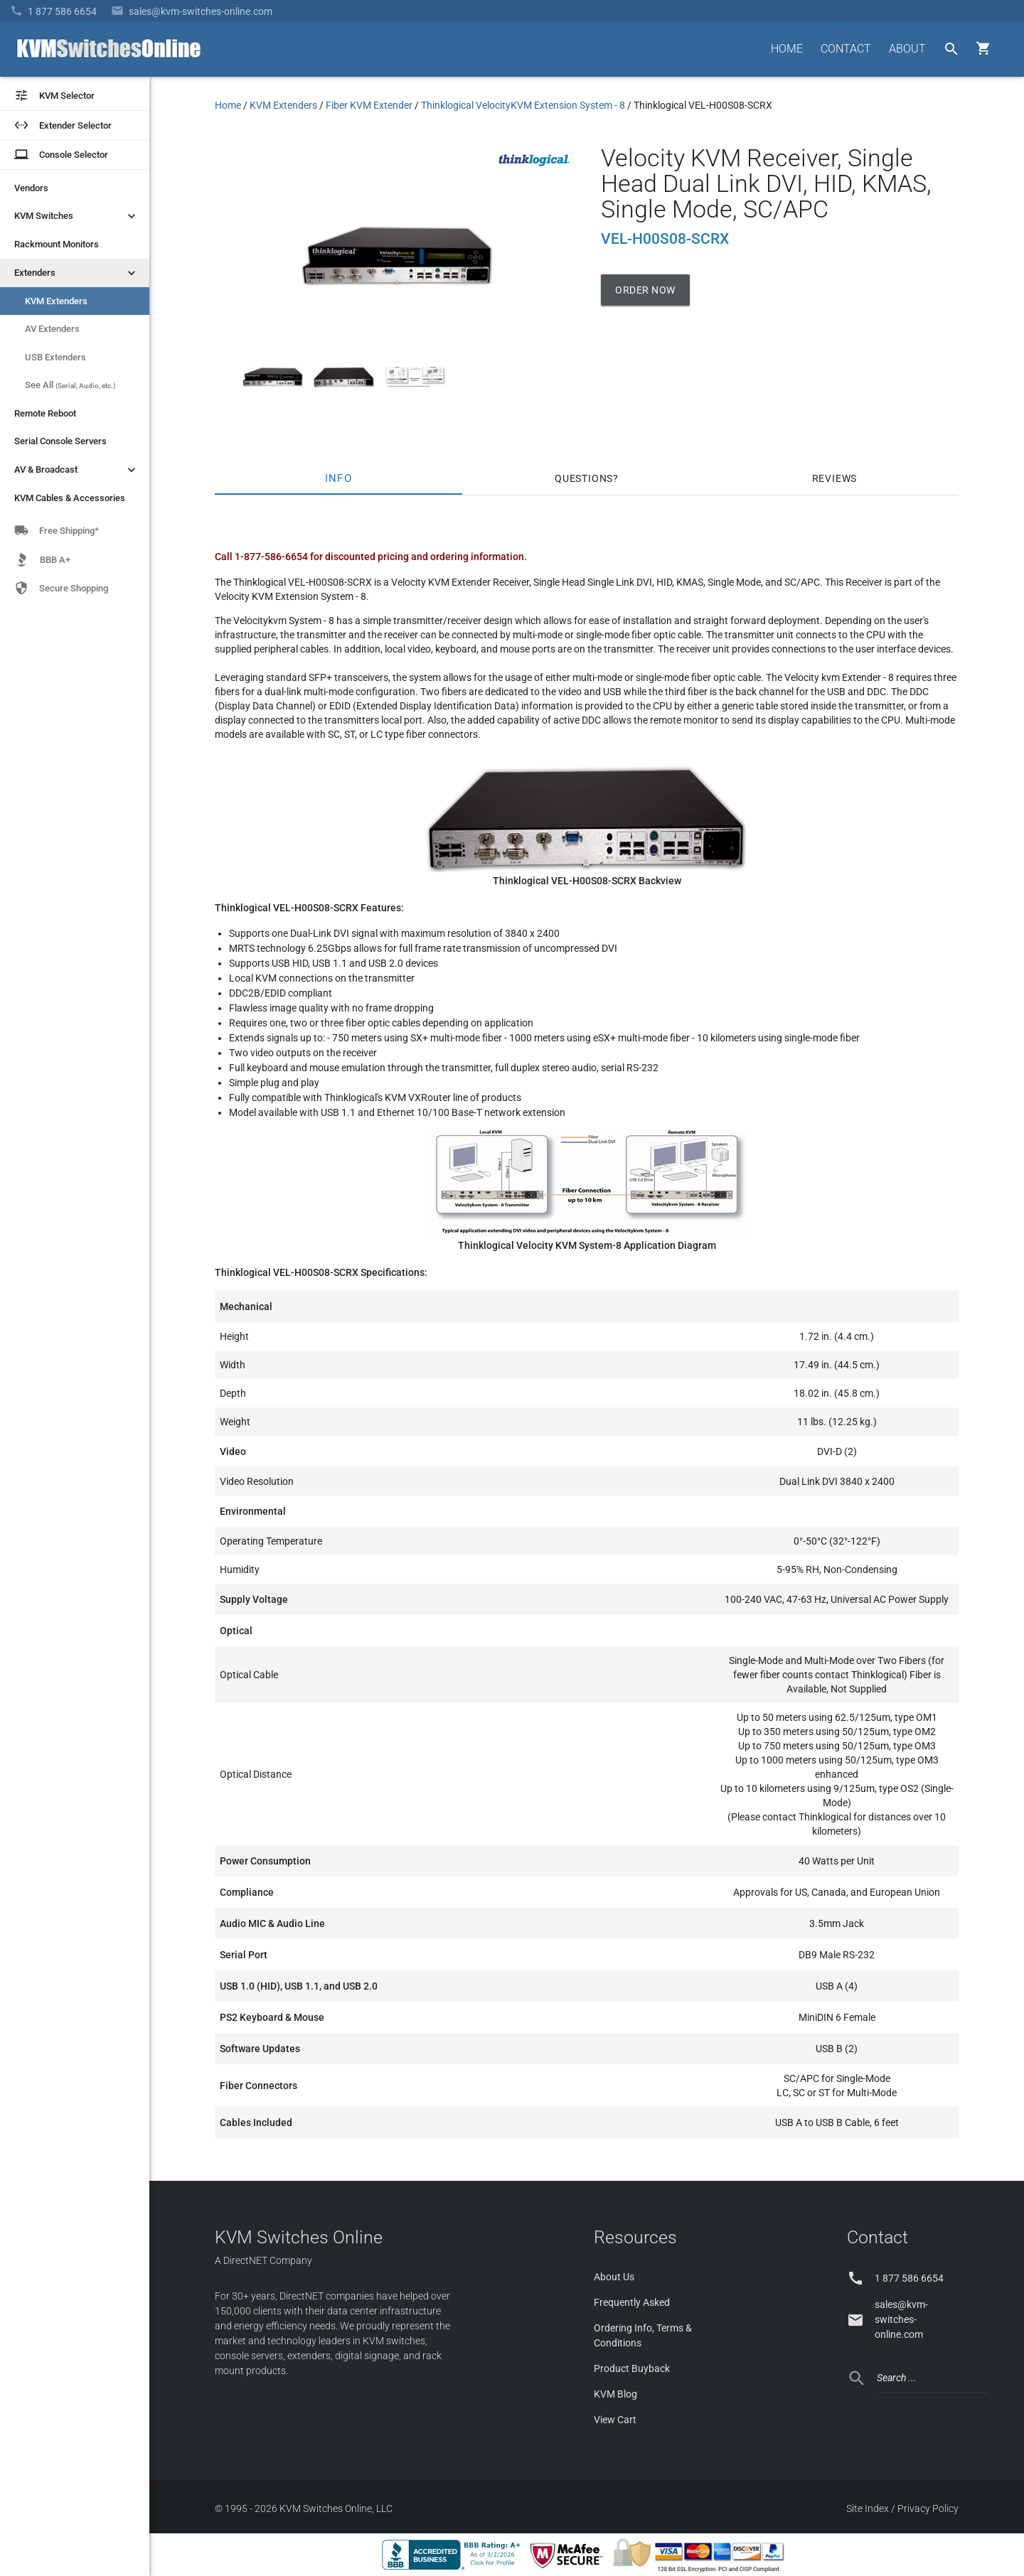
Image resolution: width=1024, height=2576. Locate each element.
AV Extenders (52, 328)
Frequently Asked (632, 2302)
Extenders (76, 273)
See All (70, 385)
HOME (787, 48)
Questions (584, 478)
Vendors (31, 188)
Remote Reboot (45, 413)
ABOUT (907, 48)
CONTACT (846, 48)
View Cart (615, 2419)
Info (339, 478)
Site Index (867, 2508)
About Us (614, 2276)
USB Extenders (55, 357)
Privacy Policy (928, 2508)
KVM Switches (76, 216)
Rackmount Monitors (56, 244)
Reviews (835, 478)
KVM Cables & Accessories (69, 498)
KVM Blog (615, 2394)
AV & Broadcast (76, 470)
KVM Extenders (56, 301)
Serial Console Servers (60, 441)
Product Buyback (632, 2368)
